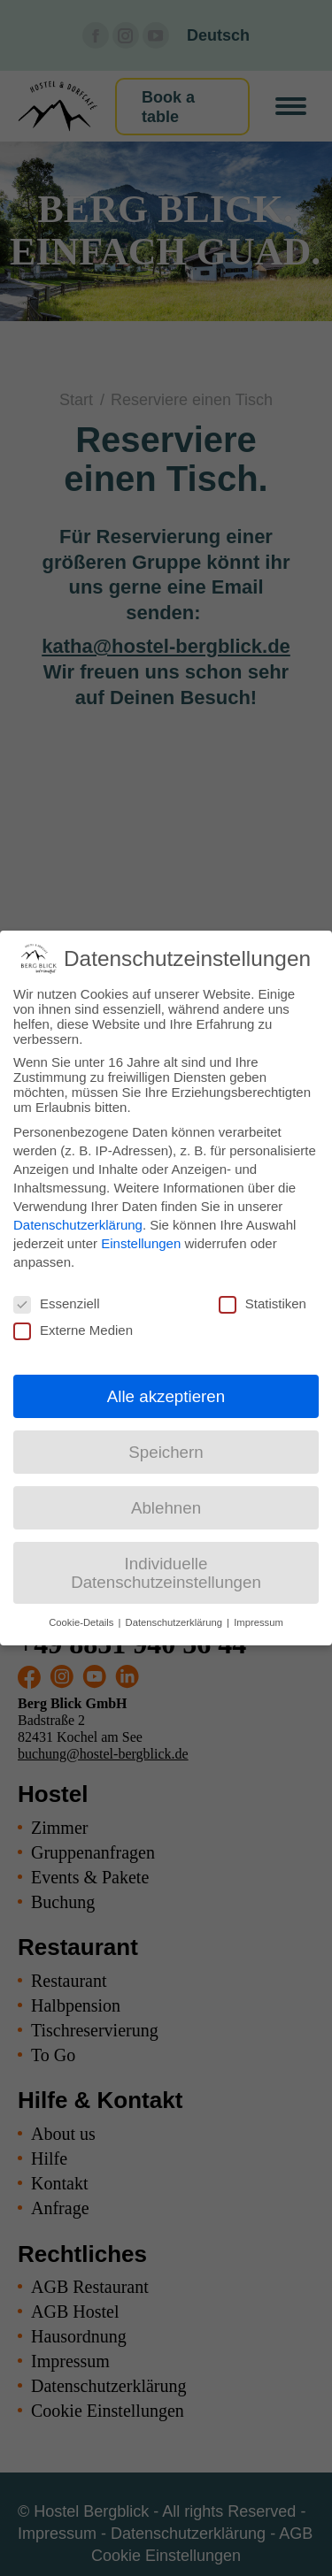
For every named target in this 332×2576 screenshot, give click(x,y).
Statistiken (262, 1303)
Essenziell (56, 1303)
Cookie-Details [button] (82, 1622)
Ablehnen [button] (166, 1508)
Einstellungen (141, 1243)
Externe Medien (73, 1330)
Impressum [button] (258, 1622)
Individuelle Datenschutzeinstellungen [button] (166, 1572)
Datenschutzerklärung (78, 1224)
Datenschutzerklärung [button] (176, 1622)
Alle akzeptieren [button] (166, 1396)
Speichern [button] (165, 1452)
